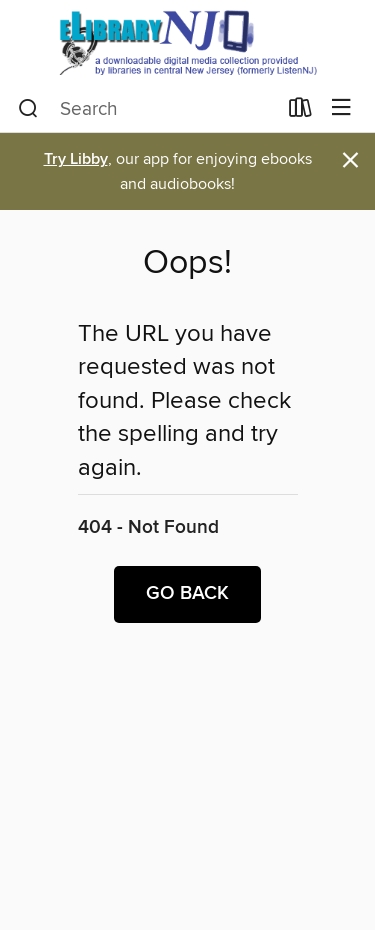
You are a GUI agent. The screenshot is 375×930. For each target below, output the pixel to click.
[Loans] (300, 112)
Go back (187, 594)
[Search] (28, 109)
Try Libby (76, 159)
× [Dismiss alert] (350, 160)
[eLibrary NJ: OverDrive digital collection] (187, 42)
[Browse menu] (341, 108)
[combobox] (147, 109)
